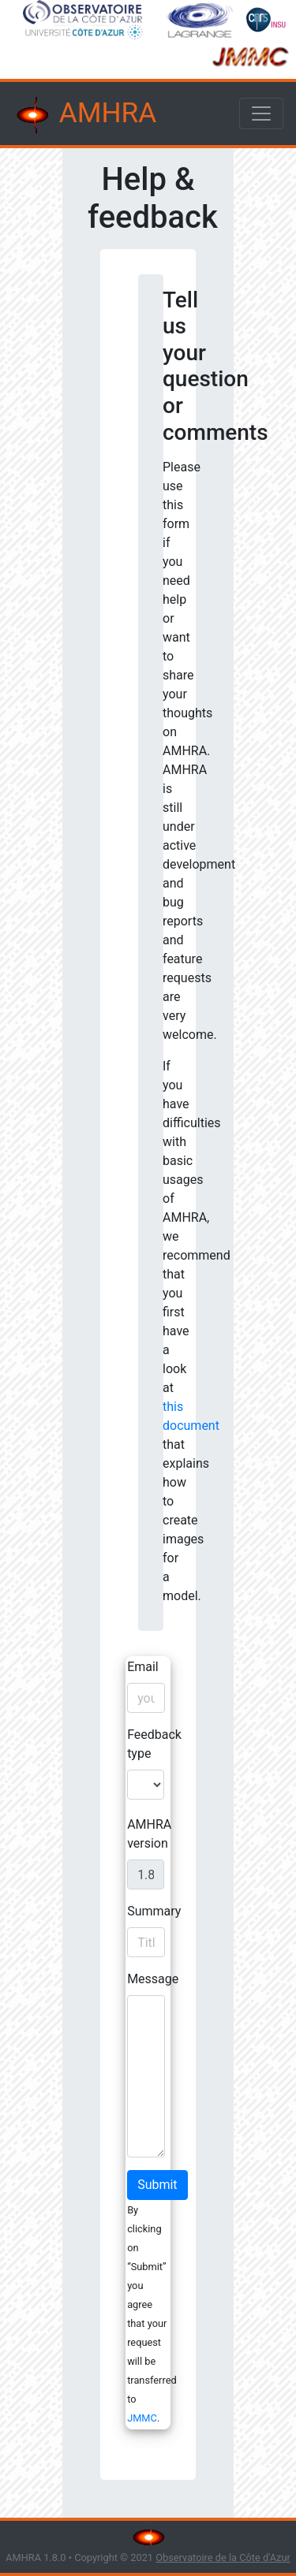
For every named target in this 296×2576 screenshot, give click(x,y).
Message (152, 1978)
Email (143, 1666)
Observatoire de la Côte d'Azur (222, 2557)
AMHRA (84, 115)
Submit (157, 2184)
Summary (154, 1911)
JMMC (142, 2418)
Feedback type (154, 1744)
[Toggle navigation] (261, 113)
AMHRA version (149, 1834)
